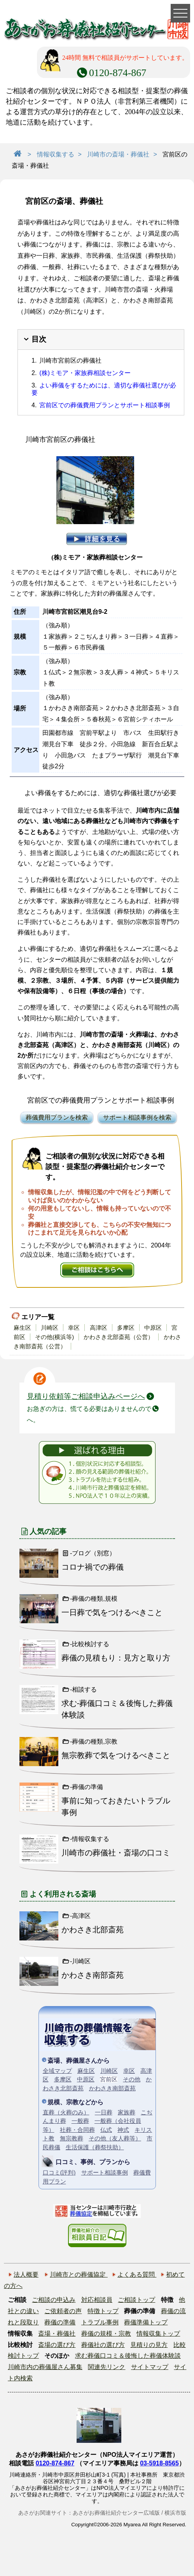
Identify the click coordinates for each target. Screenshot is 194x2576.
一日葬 (103, 2112)
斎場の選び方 (56, 2345)
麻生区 (22, 1327)
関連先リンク (106, 2367)
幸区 (74, 1327)
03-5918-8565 (159, 2463)
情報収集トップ (158, 2333)
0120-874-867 (55, 2463)
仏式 (106, 2129)
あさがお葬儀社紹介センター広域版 (116, 2513)
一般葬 (80, 2120)
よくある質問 (136, 2274)
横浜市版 (175, 2513)
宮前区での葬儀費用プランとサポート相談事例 (104, 405)
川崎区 (49, 1327)
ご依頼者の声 (63, 2311)
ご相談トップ (136, 2299)
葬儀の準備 (59, 2322)
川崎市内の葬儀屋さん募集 (45, 2367)
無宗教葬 (71, 2138)
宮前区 (108, 2079)
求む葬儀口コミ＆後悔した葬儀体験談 (128, 2355)
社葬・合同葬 (77, 2129)
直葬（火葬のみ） (66, 2112)
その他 (131, 2079)
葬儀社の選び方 (103, 2345)
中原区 (153, 1327)
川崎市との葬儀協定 (78, 2274)
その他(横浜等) (54, 1337)
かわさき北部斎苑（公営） (119, 1337)
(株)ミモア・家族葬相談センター (85, 373)
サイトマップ (149, 2367)
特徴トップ (103, 2311)
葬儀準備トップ (146, 2322)
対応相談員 (96, 2299)
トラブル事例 (100, 2322)
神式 (123, 2129)
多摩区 (126, 1327)
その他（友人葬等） (115, 2138)
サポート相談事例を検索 (137, 1117)
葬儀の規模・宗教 (106, 2333)
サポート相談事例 (104, 2172)
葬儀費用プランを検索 (57, 1117)
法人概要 (26, 2274)
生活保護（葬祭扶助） (95, 2147)
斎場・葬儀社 (56, 2333)
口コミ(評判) (59, 2172)
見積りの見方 (149, 2345)
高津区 (98, 1327)
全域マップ (57, 2070)
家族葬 (126, 2112)
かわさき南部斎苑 (112, 2088)
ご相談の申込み (53, 2299)
